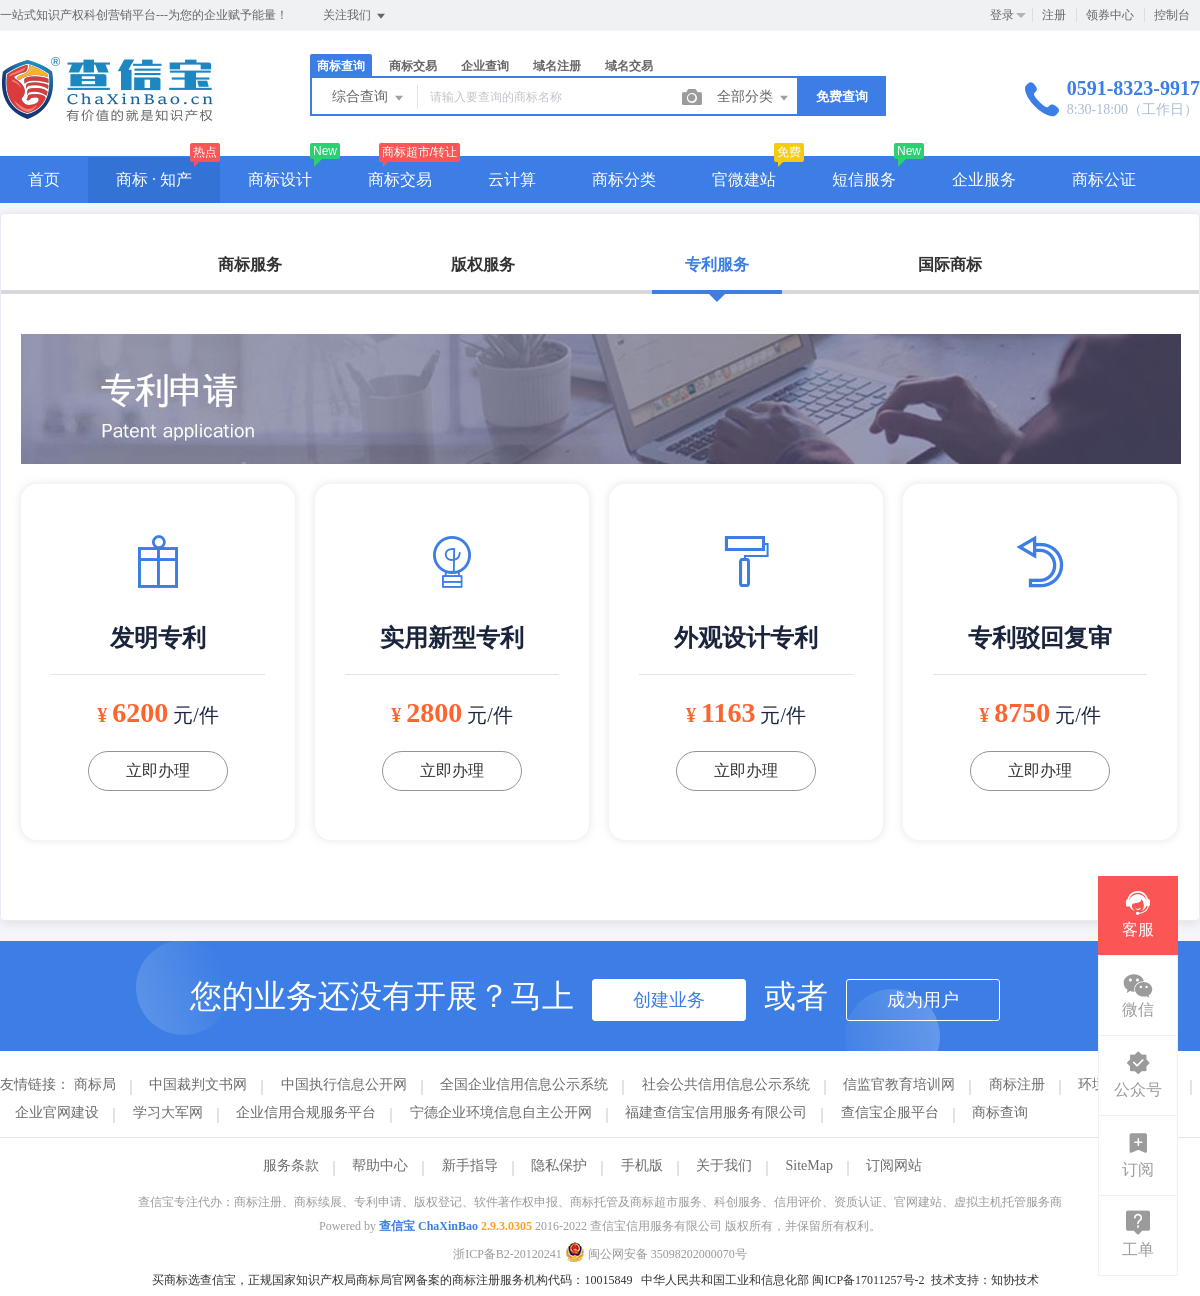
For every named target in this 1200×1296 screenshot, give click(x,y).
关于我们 (724, 1165)
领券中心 (1110, 15)
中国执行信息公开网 (344, 1084)
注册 (1054, 15)
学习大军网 (168, 1112)
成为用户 (923, 1000)
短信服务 (864, 179)
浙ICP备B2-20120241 (507, 1254)
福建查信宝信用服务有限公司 (716, 1112)
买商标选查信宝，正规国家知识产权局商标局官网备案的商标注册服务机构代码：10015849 (392, 1280)
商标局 (95, 1084)
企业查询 (485, 66)
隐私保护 (559, 1165)
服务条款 (291, 1165)
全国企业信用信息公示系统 (524, 1084)
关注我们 (355, 16)
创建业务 (669, 1000)
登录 (1002, 15)
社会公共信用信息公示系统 (726, 1084)
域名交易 (629, 66)
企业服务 (984, 179)
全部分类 (754, 98)
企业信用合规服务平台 (306, 1112)
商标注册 (1017, 1084)
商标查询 (341, 66)
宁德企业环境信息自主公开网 (501, 1112)
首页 (44, 179)
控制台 (1172, 15)
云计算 (512, 179)
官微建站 (744, 179)
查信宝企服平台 (890, 1112)
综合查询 (369, 98)
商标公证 (1104, 179)
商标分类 (624, 179)
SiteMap (809, 1165)
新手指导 (470, 1165)
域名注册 (557, 66)
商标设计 (280, 179)
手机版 (642, 1165)
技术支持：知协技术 (985, 1280)
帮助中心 (380, 1165)
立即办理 (158, 770)
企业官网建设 (57, 1112)
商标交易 (413, 66)
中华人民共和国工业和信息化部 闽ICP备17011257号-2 (782, 1280)
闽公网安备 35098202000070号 (656, 1254)
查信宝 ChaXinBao (428, 1226)
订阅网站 (894, 1165)
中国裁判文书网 (198, 1084)
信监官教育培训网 (899, 1084)
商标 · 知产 (154, 179)
